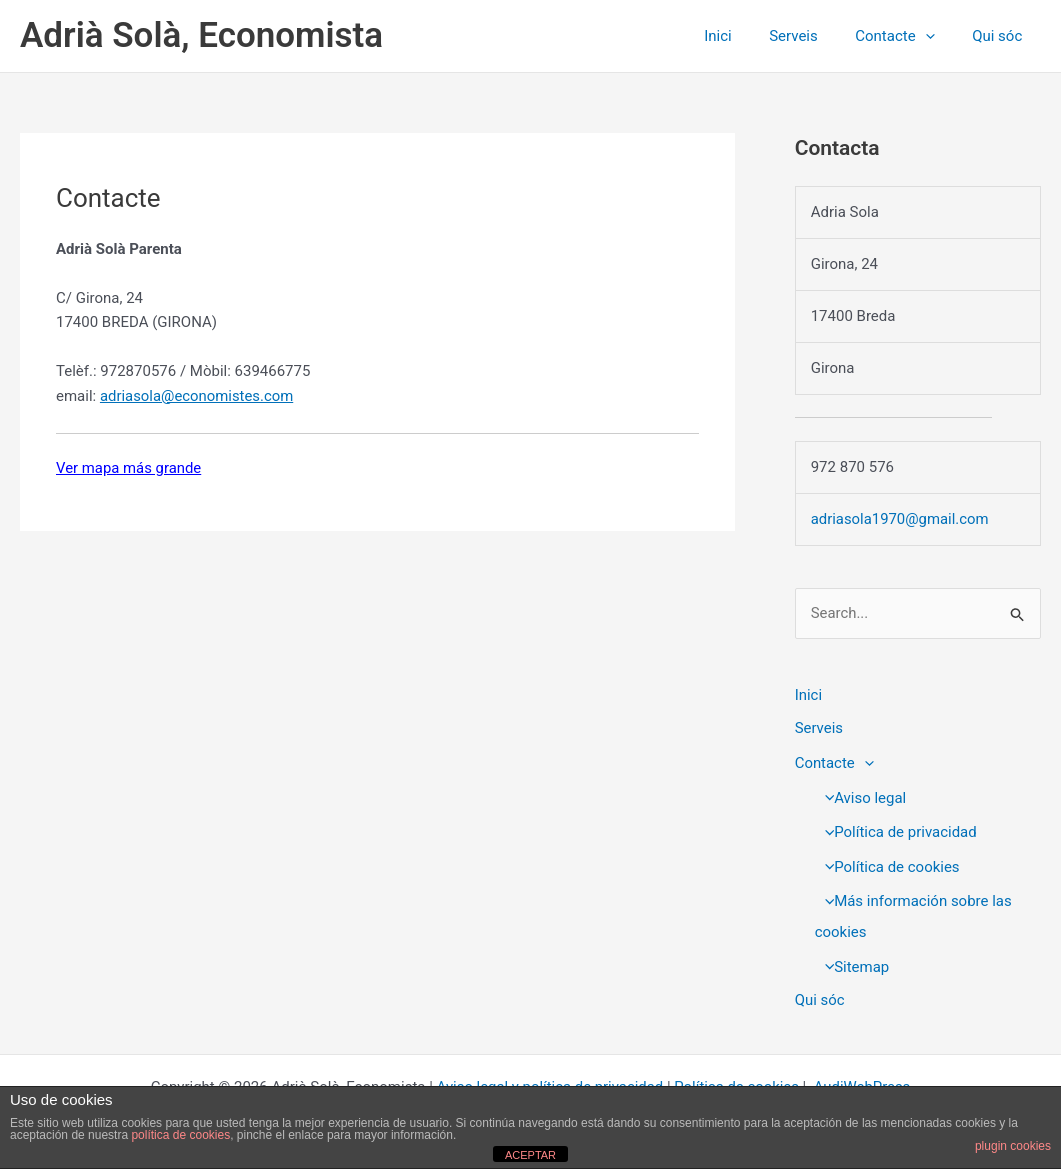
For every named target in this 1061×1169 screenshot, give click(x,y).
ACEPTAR (530, 1155)
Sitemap (852, 962)
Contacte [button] (906, 36)
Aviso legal (860, 797)
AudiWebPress (863, 1081)
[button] (936, 36)
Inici (744, 36)
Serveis (812, 36)
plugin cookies (1013, 1146)
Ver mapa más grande (129, 468)
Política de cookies (887, 864)
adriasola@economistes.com (197, 396)
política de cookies (180, 1135)
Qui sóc (1001, 36)
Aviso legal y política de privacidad (549, 1081)
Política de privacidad (896, 830)
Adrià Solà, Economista (201, 35)
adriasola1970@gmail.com (900, 519)
